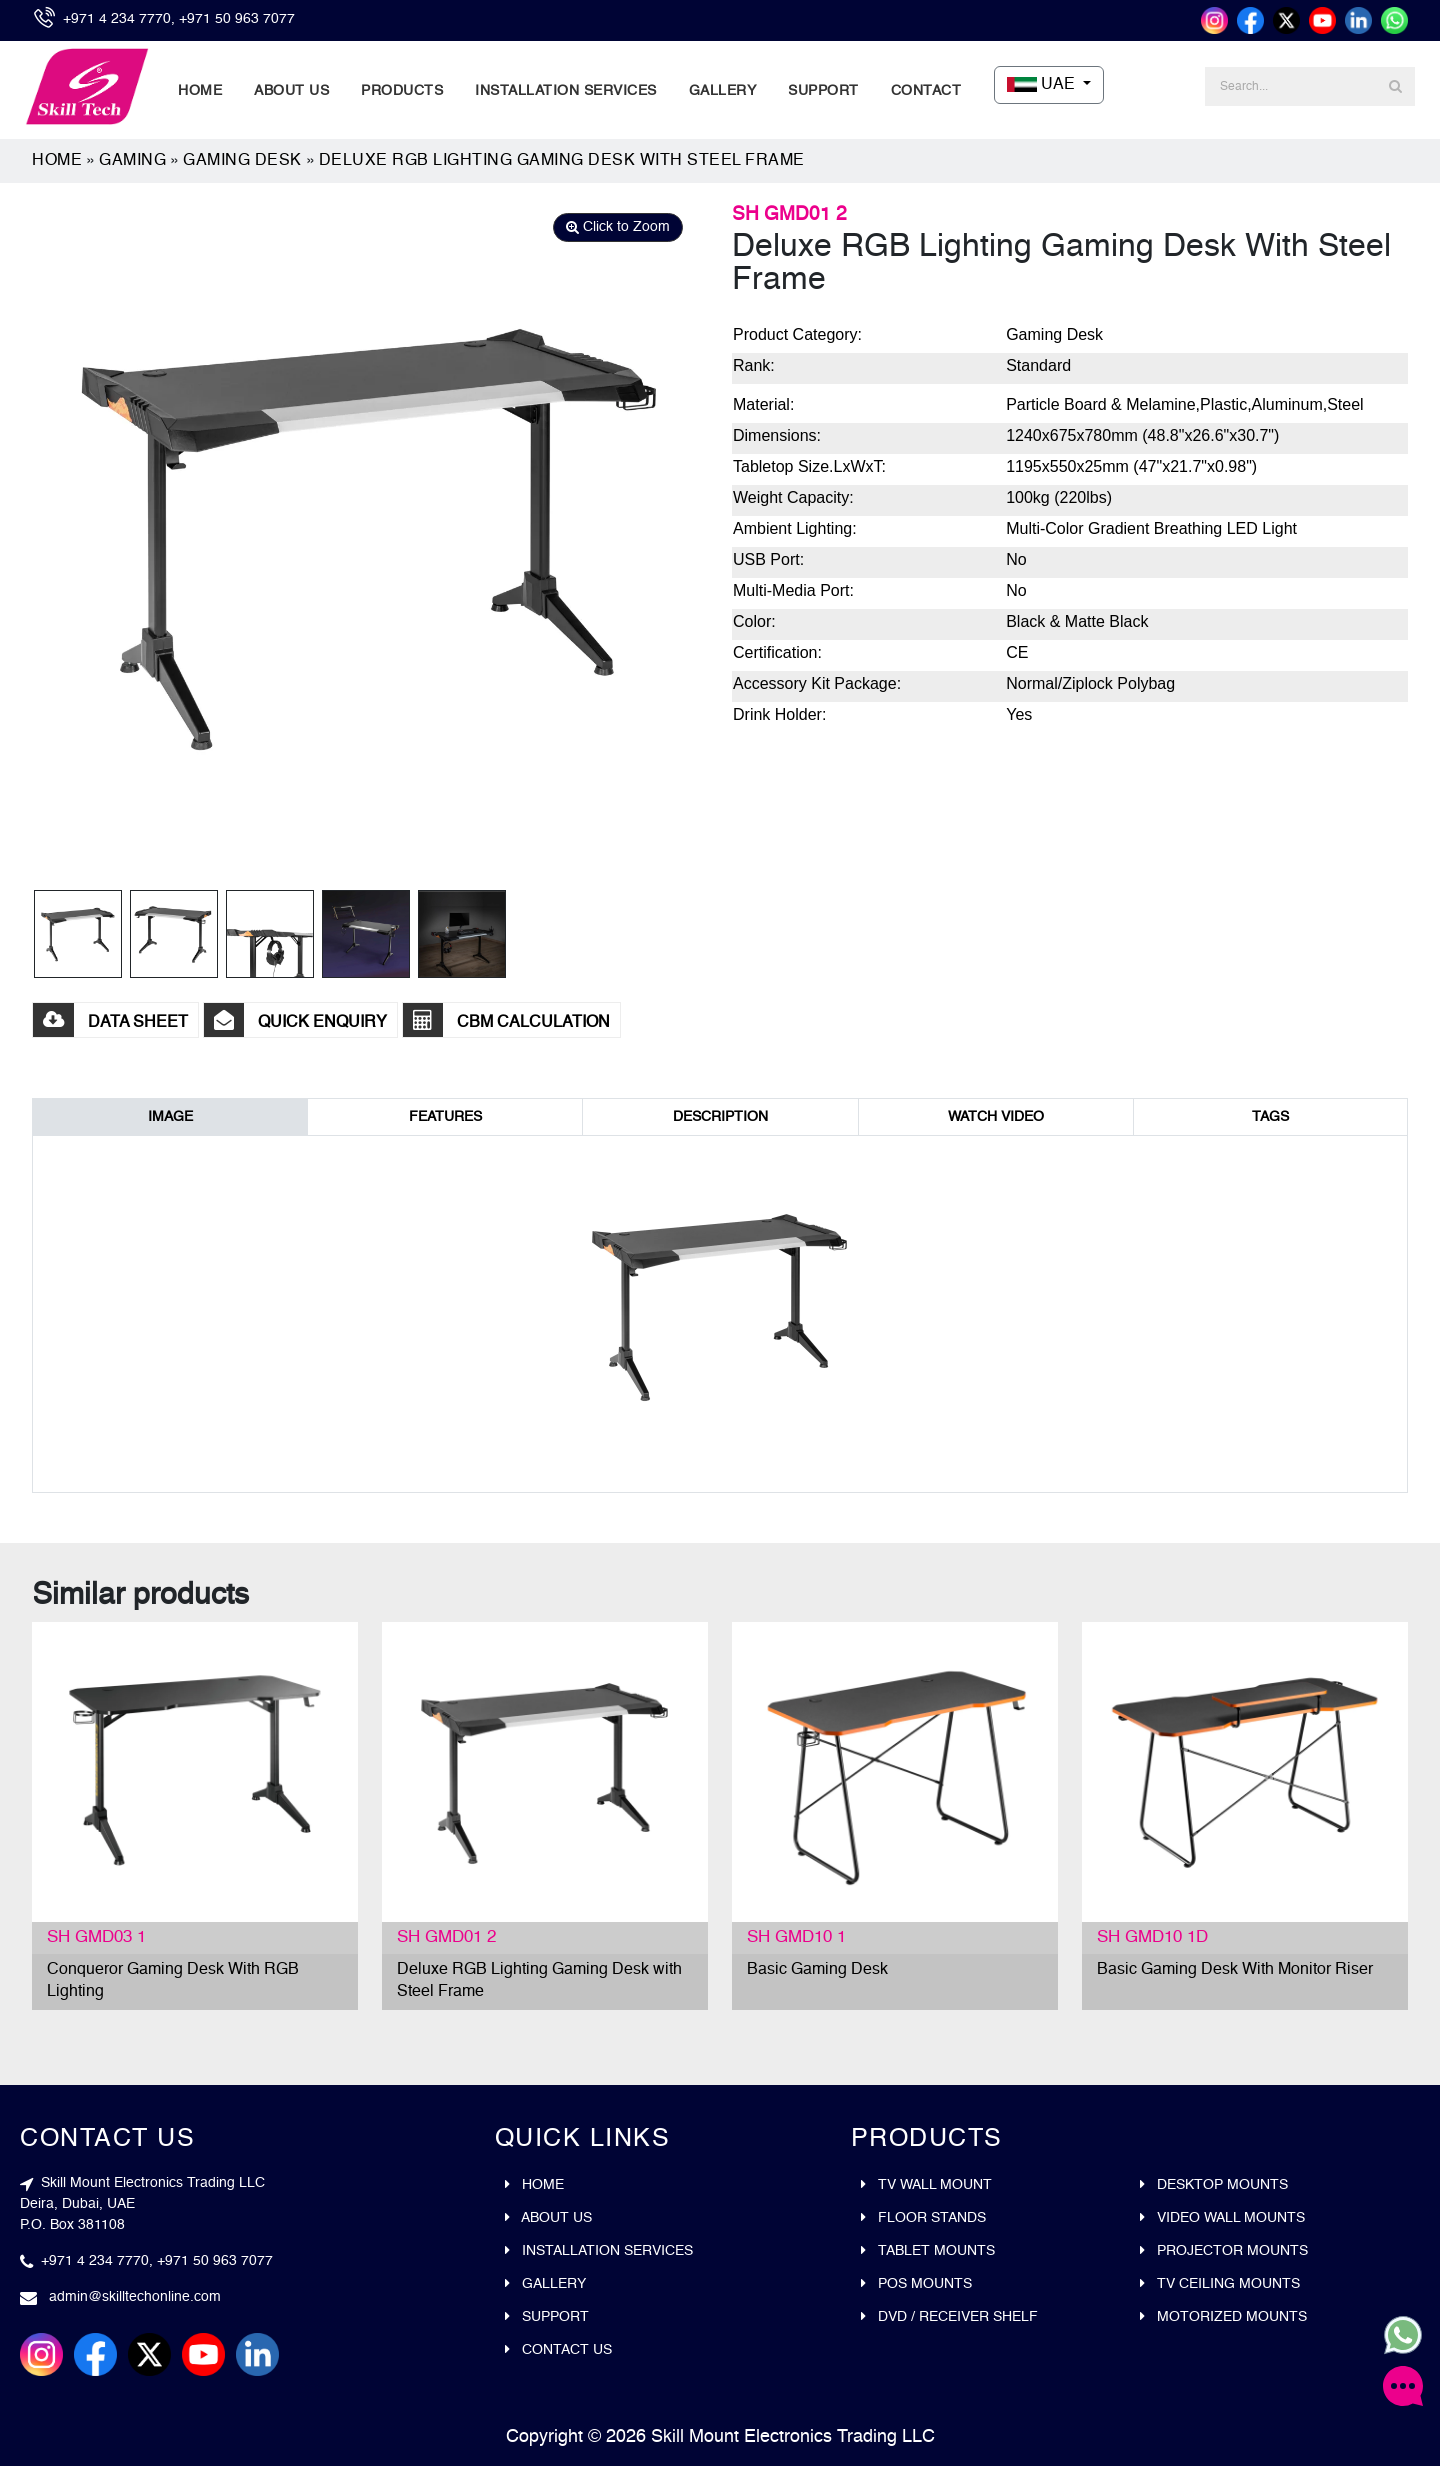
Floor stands (923, 2218)
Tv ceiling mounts (1220, 2284)
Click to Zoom (618, 227)
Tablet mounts (928, 2251)
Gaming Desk (242, 161)
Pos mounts (916, 2284)
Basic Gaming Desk (817, 1970)
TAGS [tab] (1270, 1117)
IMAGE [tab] (170, 1117)
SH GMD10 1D (1152, 1937)
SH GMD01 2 (446, 1937)
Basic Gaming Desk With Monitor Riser (1235, 1970)
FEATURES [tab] (445, 1117)
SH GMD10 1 (796, 1937)
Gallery (723, 91)
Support (823, 91)
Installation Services (566, 91)
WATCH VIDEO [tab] (996, 1117)
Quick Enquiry (295, 1023)
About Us (291, 91)
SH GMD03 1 (96, 1937)
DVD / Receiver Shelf (949, 2317)
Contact (926, 91)
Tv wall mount (926, 2185)
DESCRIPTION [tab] (720, 1117)
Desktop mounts (1214, 2185)
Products (402, 91)
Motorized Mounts (1223, 2317)
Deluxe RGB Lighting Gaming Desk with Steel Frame (562, 161)
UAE (1043, 85)
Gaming (132, 161)
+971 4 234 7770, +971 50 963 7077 (179, 19)
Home (200, 91)
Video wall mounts (1222, 2218)
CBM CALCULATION (506, 1023)
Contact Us (558, 2350)
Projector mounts (1224, 2251)
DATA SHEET (110, 1023)
